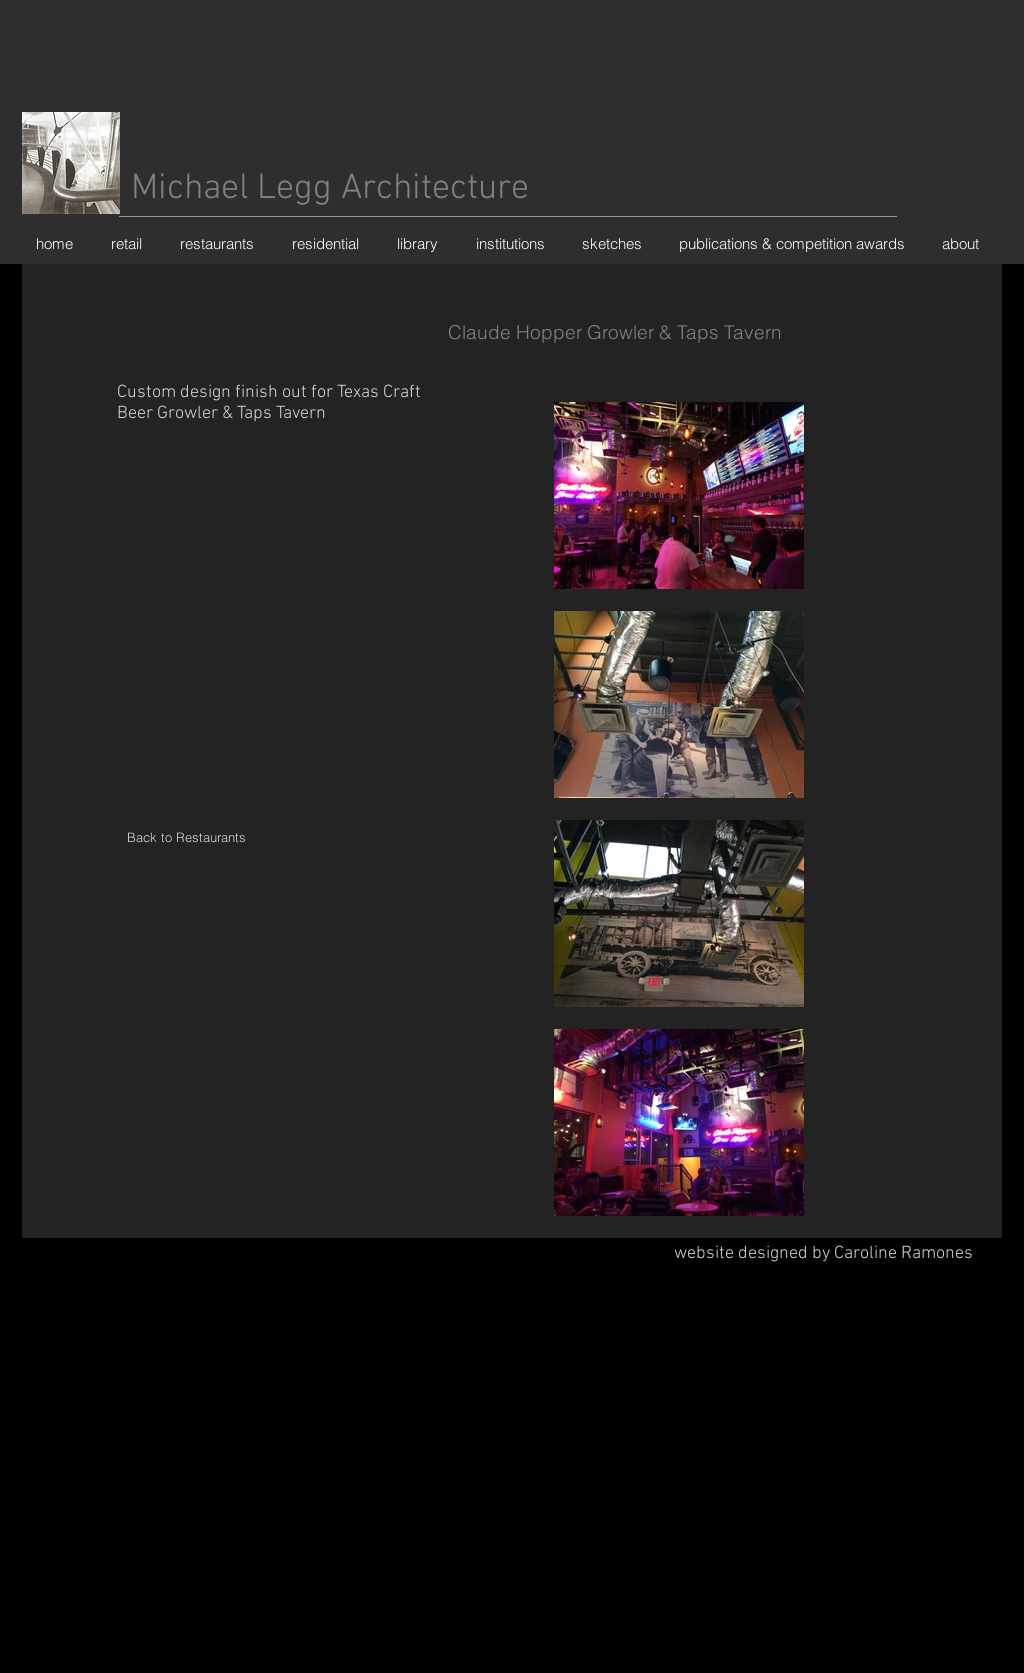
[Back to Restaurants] (186, 837)
